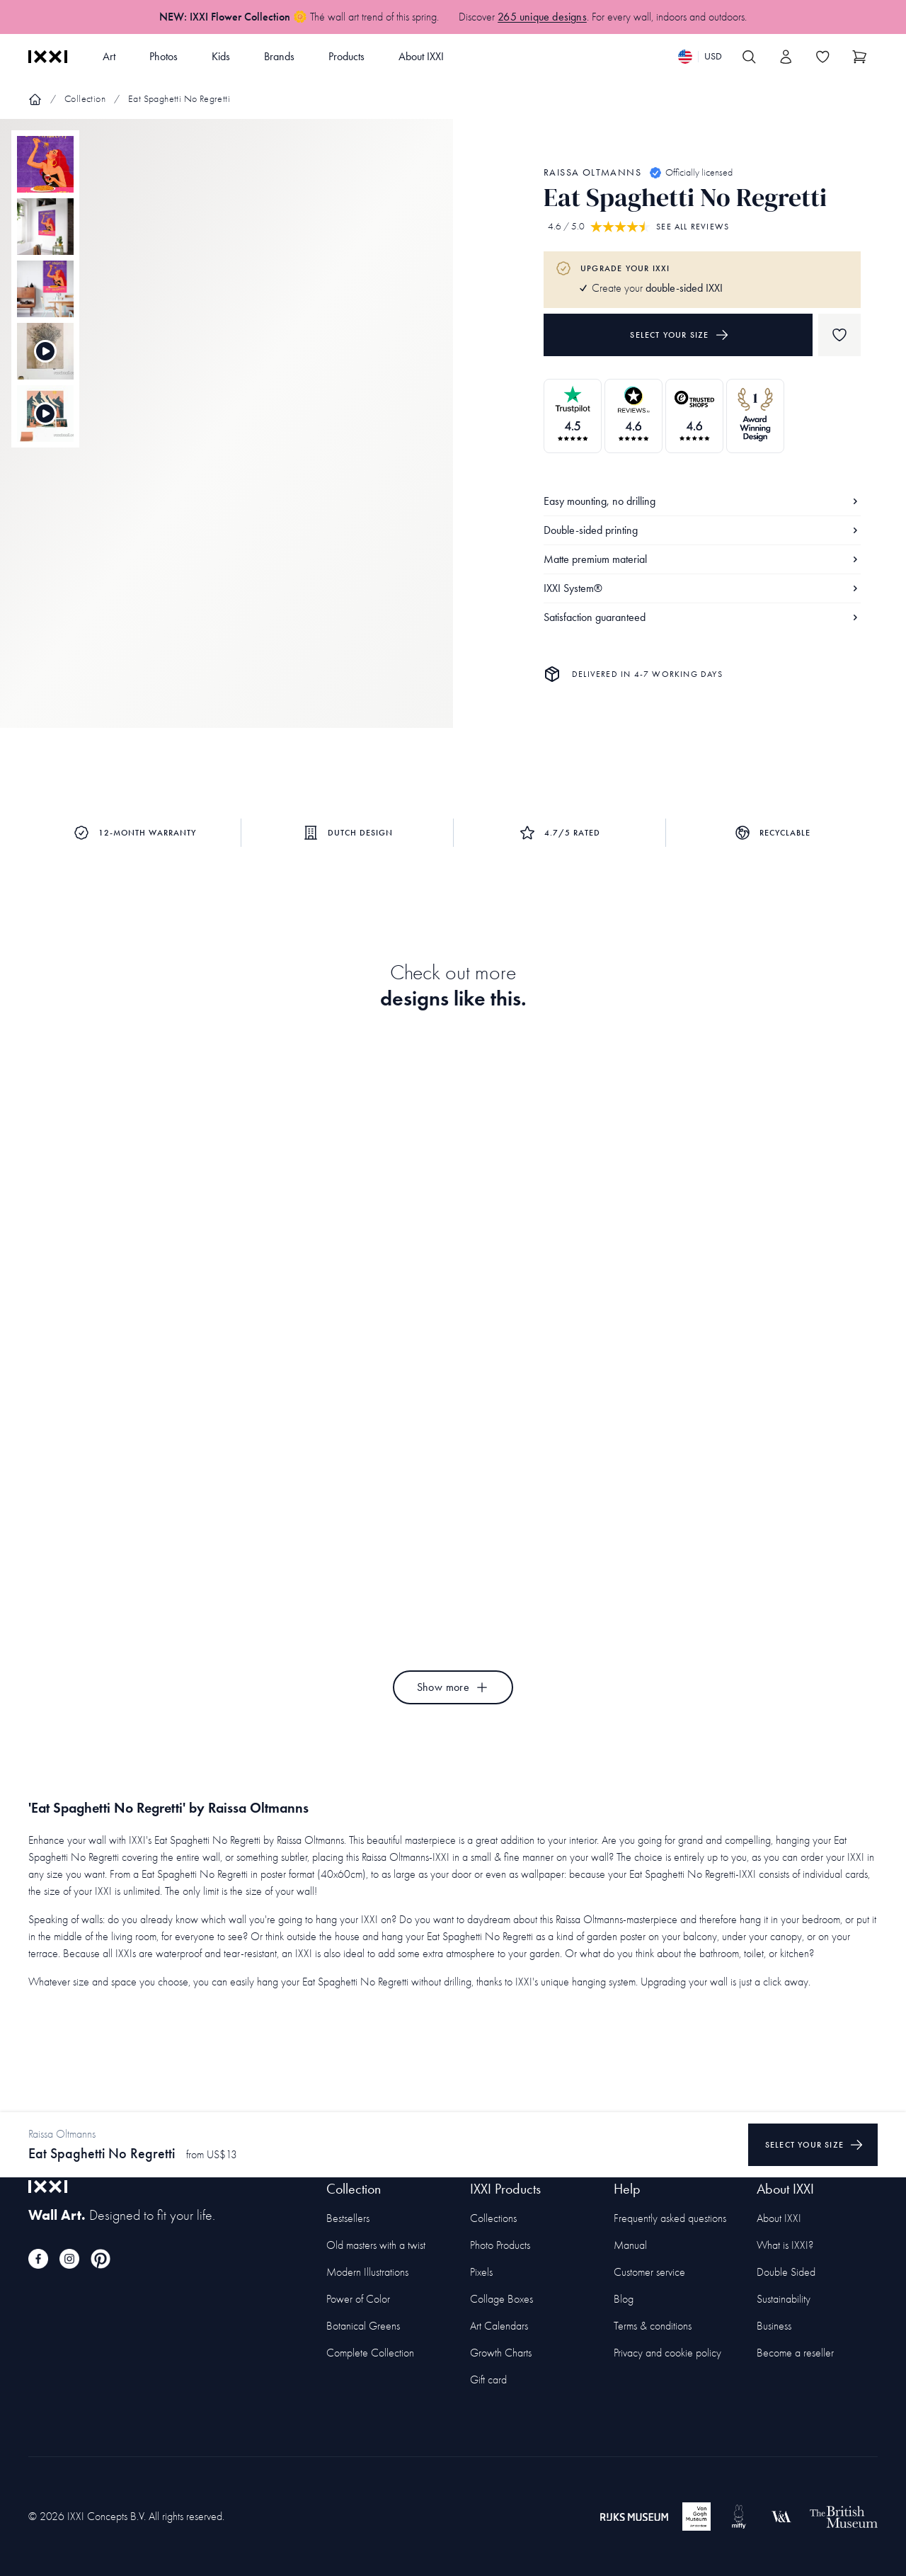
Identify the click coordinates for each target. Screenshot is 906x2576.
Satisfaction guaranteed (702, 617)
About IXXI (421, 56)
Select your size (679, 335)
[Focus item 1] (226, 435)
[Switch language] (700, 56)
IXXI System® (702, 588)
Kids (221, 56)
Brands (279, 56)
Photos (163, 56)
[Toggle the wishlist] (822, 56)
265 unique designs (542, 16)
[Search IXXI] (748, 56)
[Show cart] (859, 56)
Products (346, 56)
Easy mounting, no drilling (702, 501)
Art (109, 56)
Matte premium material (702, 559)
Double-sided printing (702, 530)
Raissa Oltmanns (592, 172)
